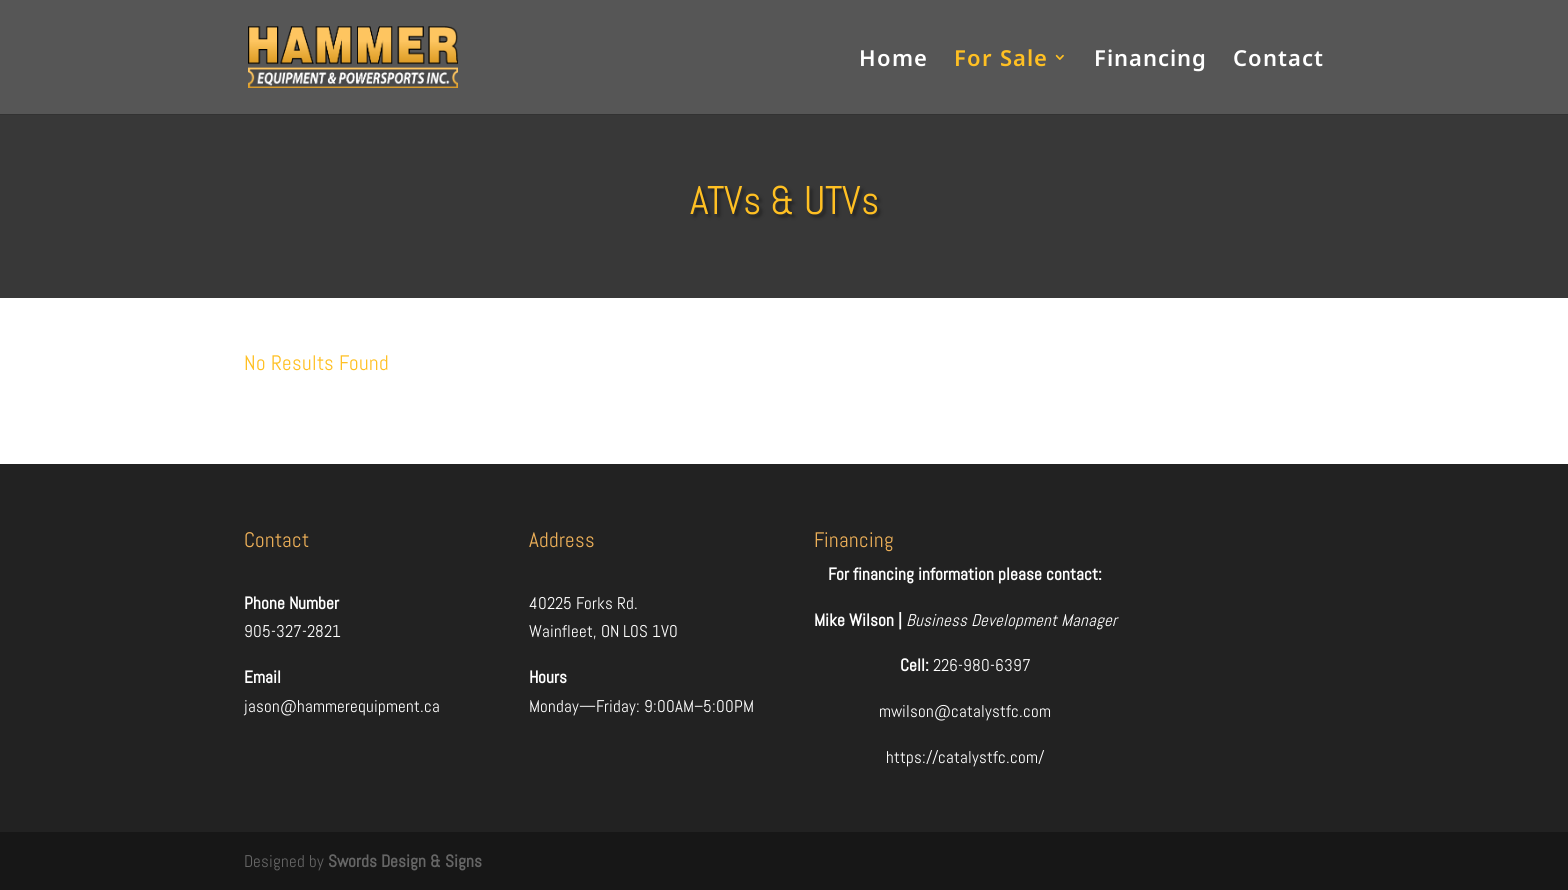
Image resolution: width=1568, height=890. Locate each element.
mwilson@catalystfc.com (965, 711)
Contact (1278, 61)
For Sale (1001, 61)
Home (893, 61)
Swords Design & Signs (405, 861)
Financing (1150, 61)
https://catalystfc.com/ (965, 757)
